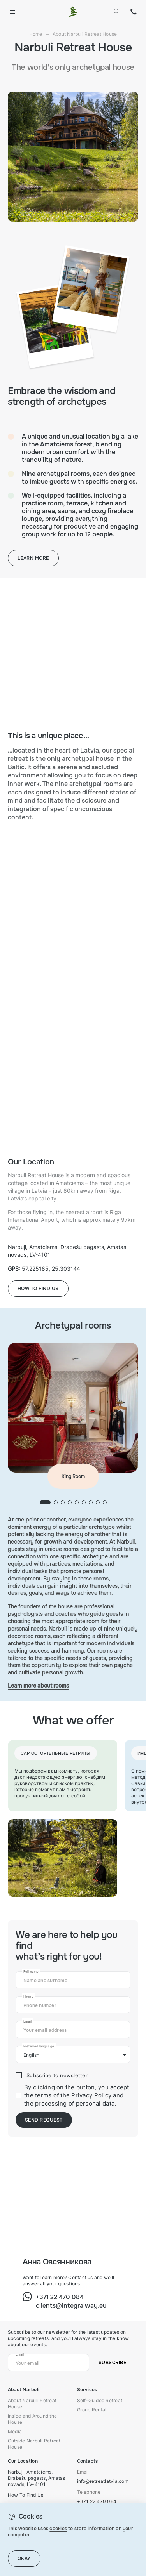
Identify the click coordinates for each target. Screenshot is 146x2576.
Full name (31, 1972)
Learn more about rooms (38, 1685)
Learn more (33, 558)
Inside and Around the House (32, 2419)
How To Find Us (25, 2495)
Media (15, 2431)
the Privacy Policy (85, 2095)
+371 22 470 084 (133, 11)
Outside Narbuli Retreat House (34, 2444)
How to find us (38, 1288)
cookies (58, 2529)
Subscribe (112, 2362)
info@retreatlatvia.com (102, 2481)
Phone (28, 1996)
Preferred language (38, 2046)
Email (27, 2021)
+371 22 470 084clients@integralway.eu (71, 2301)
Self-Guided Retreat (100, 2400)
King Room (73, 1476)
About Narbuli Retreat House (32, 2403)
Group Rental (92, 2410)
